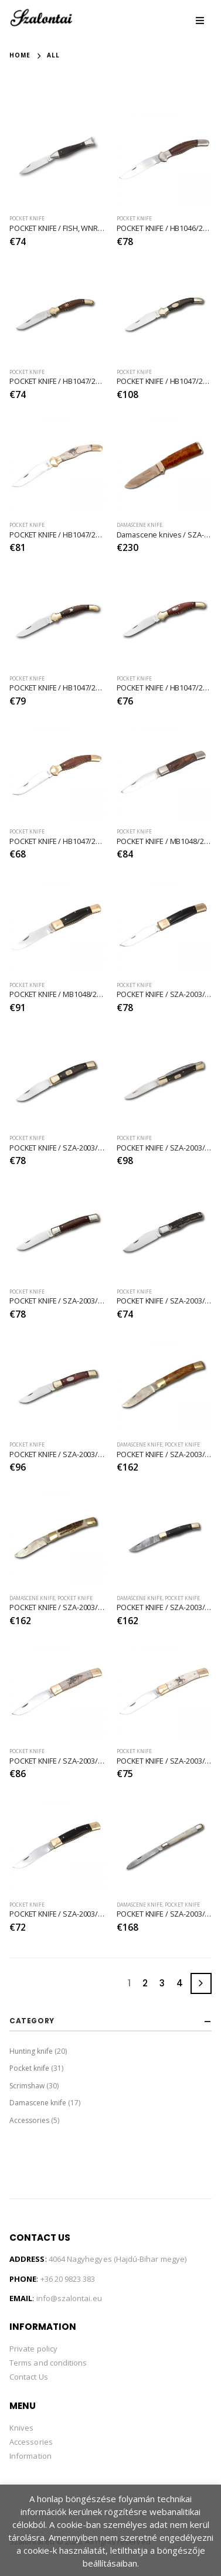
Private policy (33, 2348)
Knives (21, 2427)
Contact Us (28, 2376)
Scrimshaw (27, 2086)
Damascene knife (139, 525)
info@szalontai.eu (69, 2298)
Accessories (29, 2120)
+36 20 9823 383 (68, 2279)
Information (30, 2456)
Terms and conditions (48, 2362)
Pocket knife (27, 218)
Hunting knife (31, 2051)
